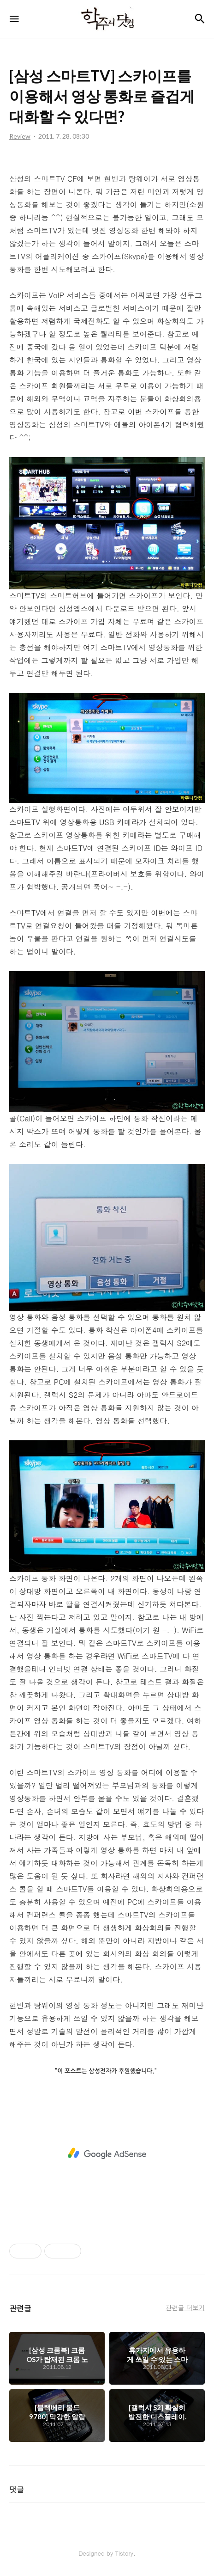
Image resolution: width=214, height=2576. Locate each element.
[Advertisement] (107, 2153)
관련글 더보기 (185, 2307)
